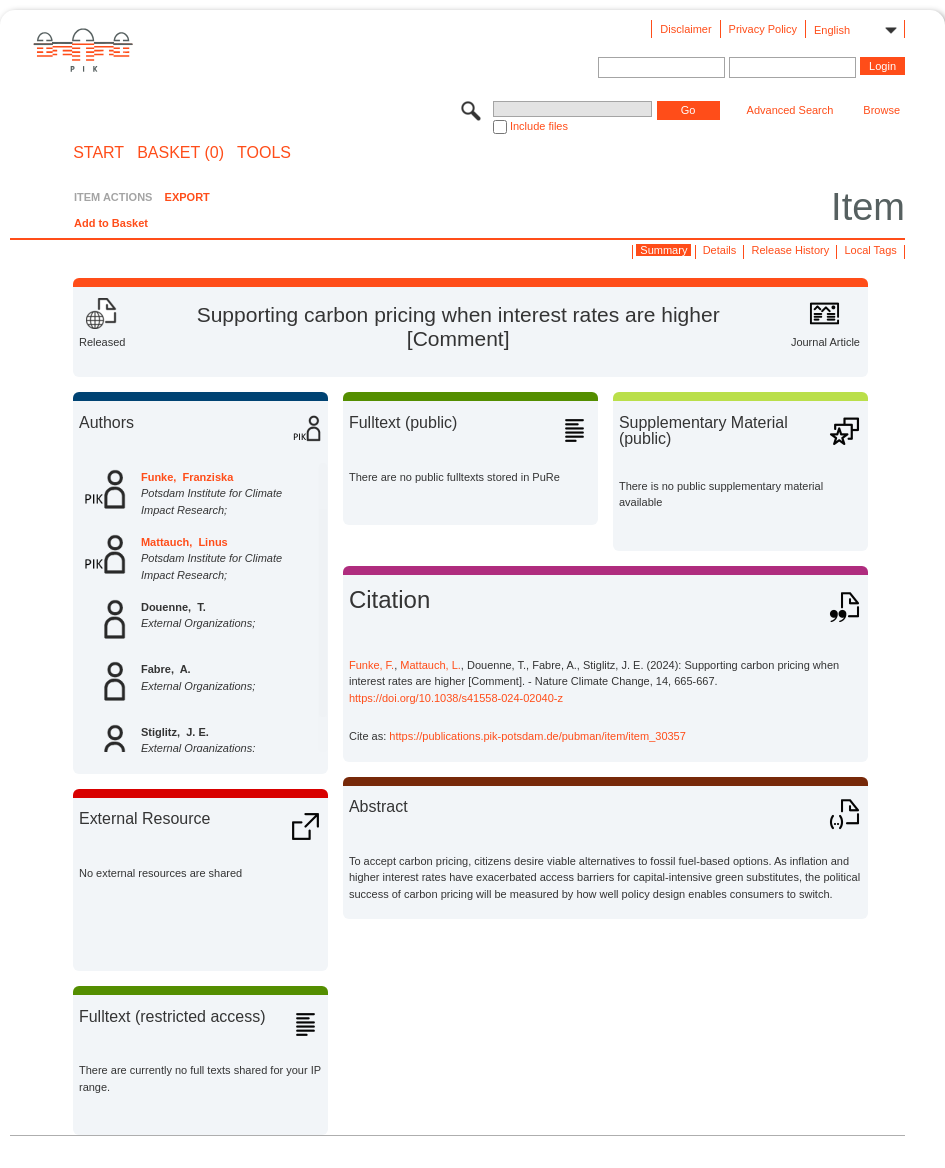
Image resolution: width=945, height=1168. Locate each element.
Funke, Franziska (187, 477)
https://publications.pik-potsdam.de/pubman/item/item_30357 (537, 736)
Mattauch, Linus (184, 542)
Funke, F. (371, 665)
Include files (539, 126)
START (98, 153)
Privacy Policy (763, 29)
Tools (264, 153)
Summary (663, 250)
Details (720, 250)
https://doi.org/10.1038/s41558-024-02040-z (456, 698)
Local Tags (870, 250)
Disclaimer (685, 29)
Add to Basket (111, 223)
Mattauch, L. (430, 665)
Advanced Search (790, 110)
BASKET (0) (180, 153)
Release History (791, 250)
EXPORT (187, 197)
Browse (881, 110)
